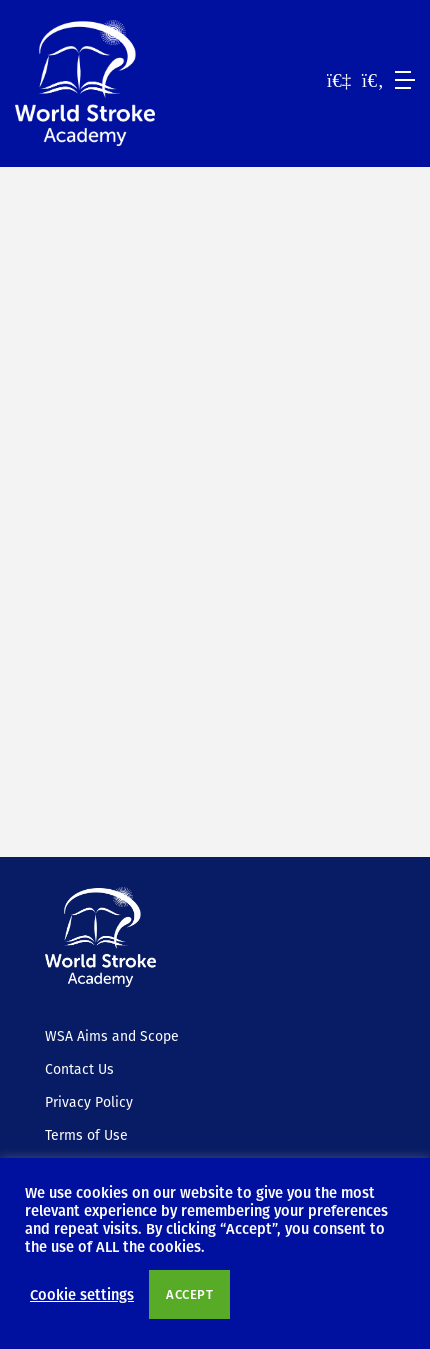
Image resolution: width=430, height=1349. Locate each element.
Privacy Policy (89, 1102)
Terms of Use (86, 1135)
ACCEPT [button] (189, 1294)
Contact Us (79, 1069)
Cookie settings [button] (82, 1294)
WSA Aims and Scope (112, 1036)
